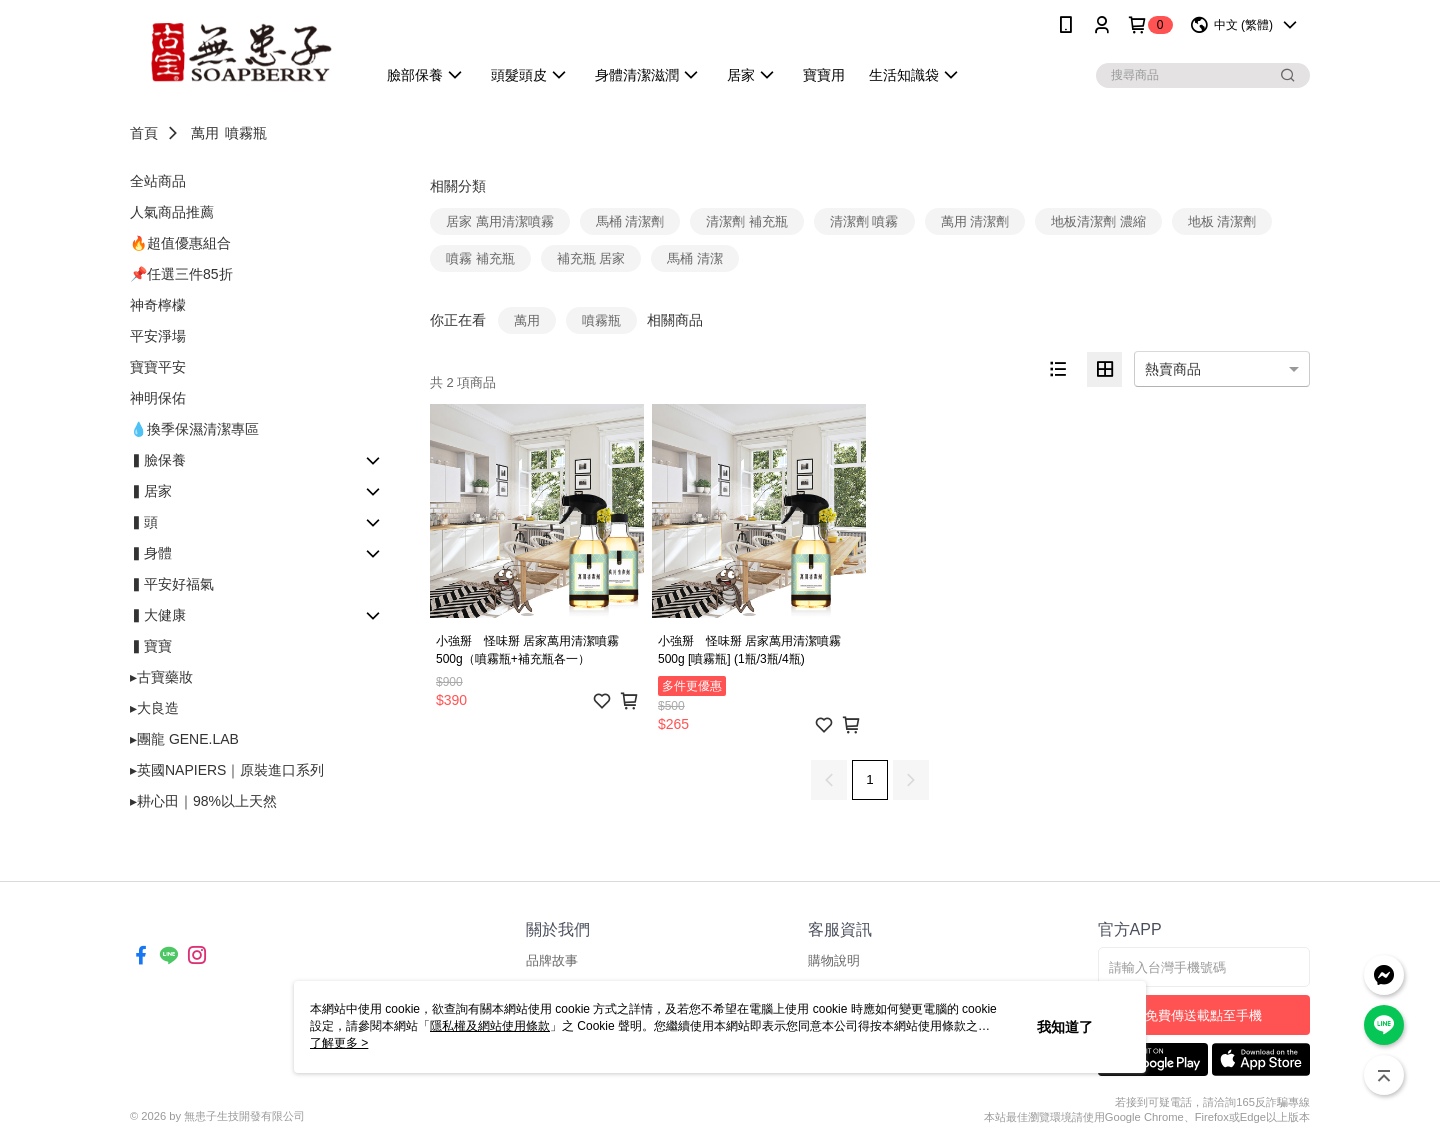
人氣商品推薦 (172, 212)
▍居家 (151, 491)
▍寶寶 (151, 646)
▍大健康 (158, 615)
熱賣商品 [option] (1173, 369)
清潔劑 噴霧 (864, 221)
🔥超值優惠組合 (180, 243)
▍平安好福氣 (172, 584)
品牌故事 (552, 960)
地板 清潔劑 (1222, 221)
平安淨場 (158, 336)
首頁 (144, 133)
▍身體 (151, 553)
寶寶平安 (158, 367)
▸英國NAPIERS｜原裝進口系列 (227, 770)
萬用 (205, 133)
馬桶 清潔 (695, 258)
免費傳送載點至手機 (1203, 1015)
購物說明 (834, 960)
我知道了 (1065, 1027)
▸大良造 (154, 708)
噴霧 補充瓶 (480, 258)
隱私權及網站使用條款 (490, 1026)
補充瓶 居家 (591, 258)
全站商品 (158, 181)
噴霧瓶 (246, 133)
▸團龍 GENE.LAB (184, 739)
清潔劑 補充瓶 (747, 221)
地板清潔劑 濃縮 (1098, 221)
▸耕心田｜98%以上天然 (203, 801)
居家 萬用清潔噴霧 (500, 221)
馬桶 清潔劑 (630, 221)
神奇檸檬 (158, 305)
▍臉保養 (158, 460)
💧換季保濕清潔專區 (194, 429)
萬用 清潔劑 (975, 221)
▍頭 (144, 522)
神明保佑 (158, 398)
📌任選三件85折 (181, 274)
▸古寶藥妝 (161, 677)
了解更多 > (339, 1043)
